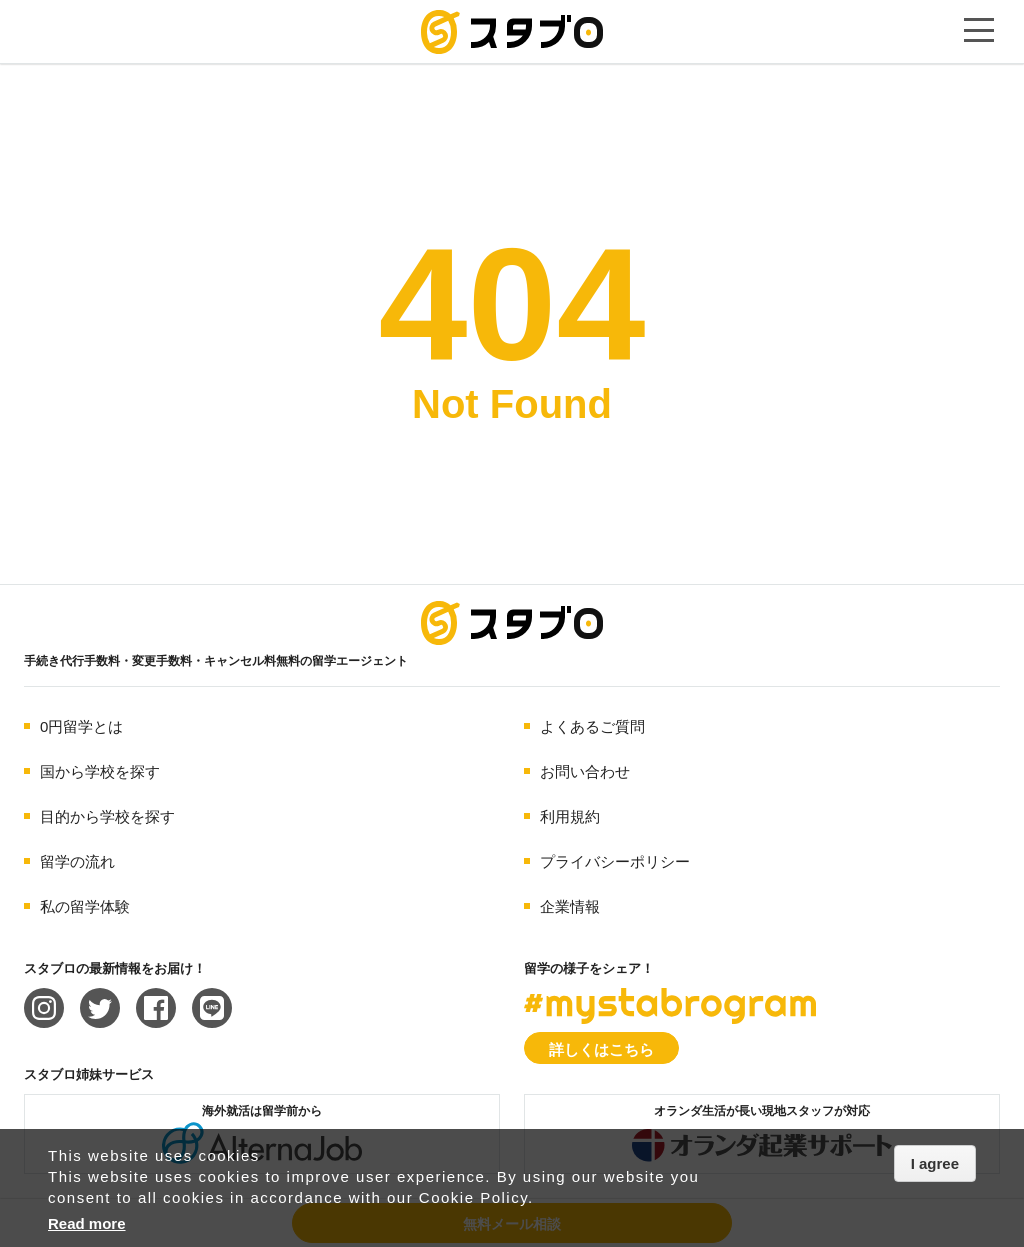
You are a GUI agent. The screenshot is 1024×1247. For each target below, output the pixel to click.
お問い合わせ (585, 771)
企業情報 (570, 906)
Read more (87, 1223)
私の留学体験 (85, 906)
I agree (935, 1163)
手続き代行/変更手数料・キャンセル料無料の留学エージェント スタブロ (512, 32)
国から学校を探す (100, 771)
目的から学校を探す (107, 816)
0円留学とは (81, 726)
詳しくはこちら (601, 1049)
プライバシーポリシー (615, 861)
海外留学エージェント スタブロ (512, 623)
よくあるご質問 (592, 726)
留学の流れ (77, 861)
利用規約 (570, 816)
